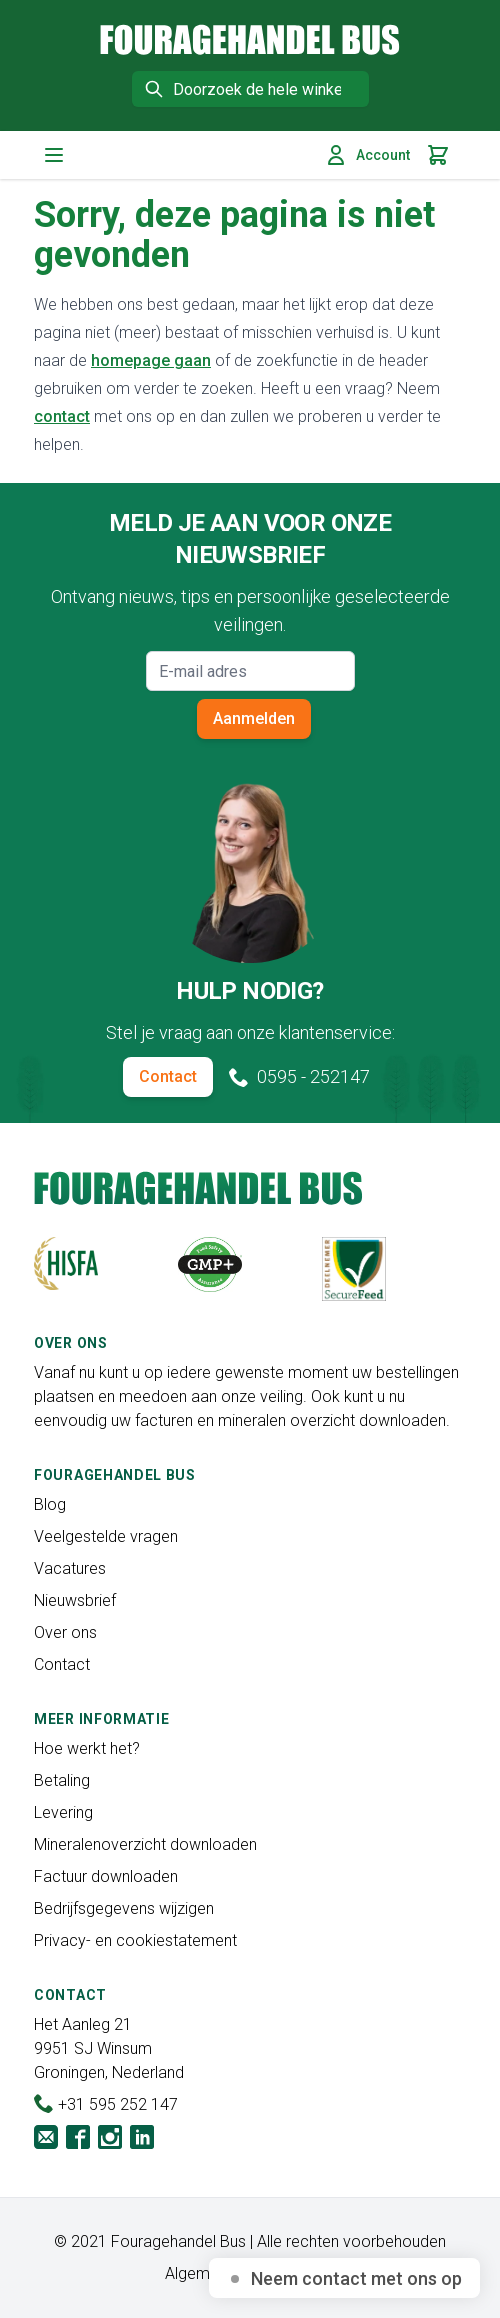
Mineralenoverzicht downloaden (145, 1844)
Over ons (65, 1632)
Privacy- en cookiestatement (135, 1940)
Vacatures (70, 1568)
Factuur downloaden (106, 1876)
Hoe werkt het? (87, 1748)
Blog (50, 1504)
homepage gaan (151, 360)
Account (367, 155)
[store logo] (250, 39)
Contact (168, 1076)
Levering (63, 1812)
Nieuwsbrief (75, 1600)
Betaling (62, 1780)
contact (62, 416)
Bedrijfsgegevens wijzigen (124, 1908)
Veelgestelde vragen (106, 1536)
